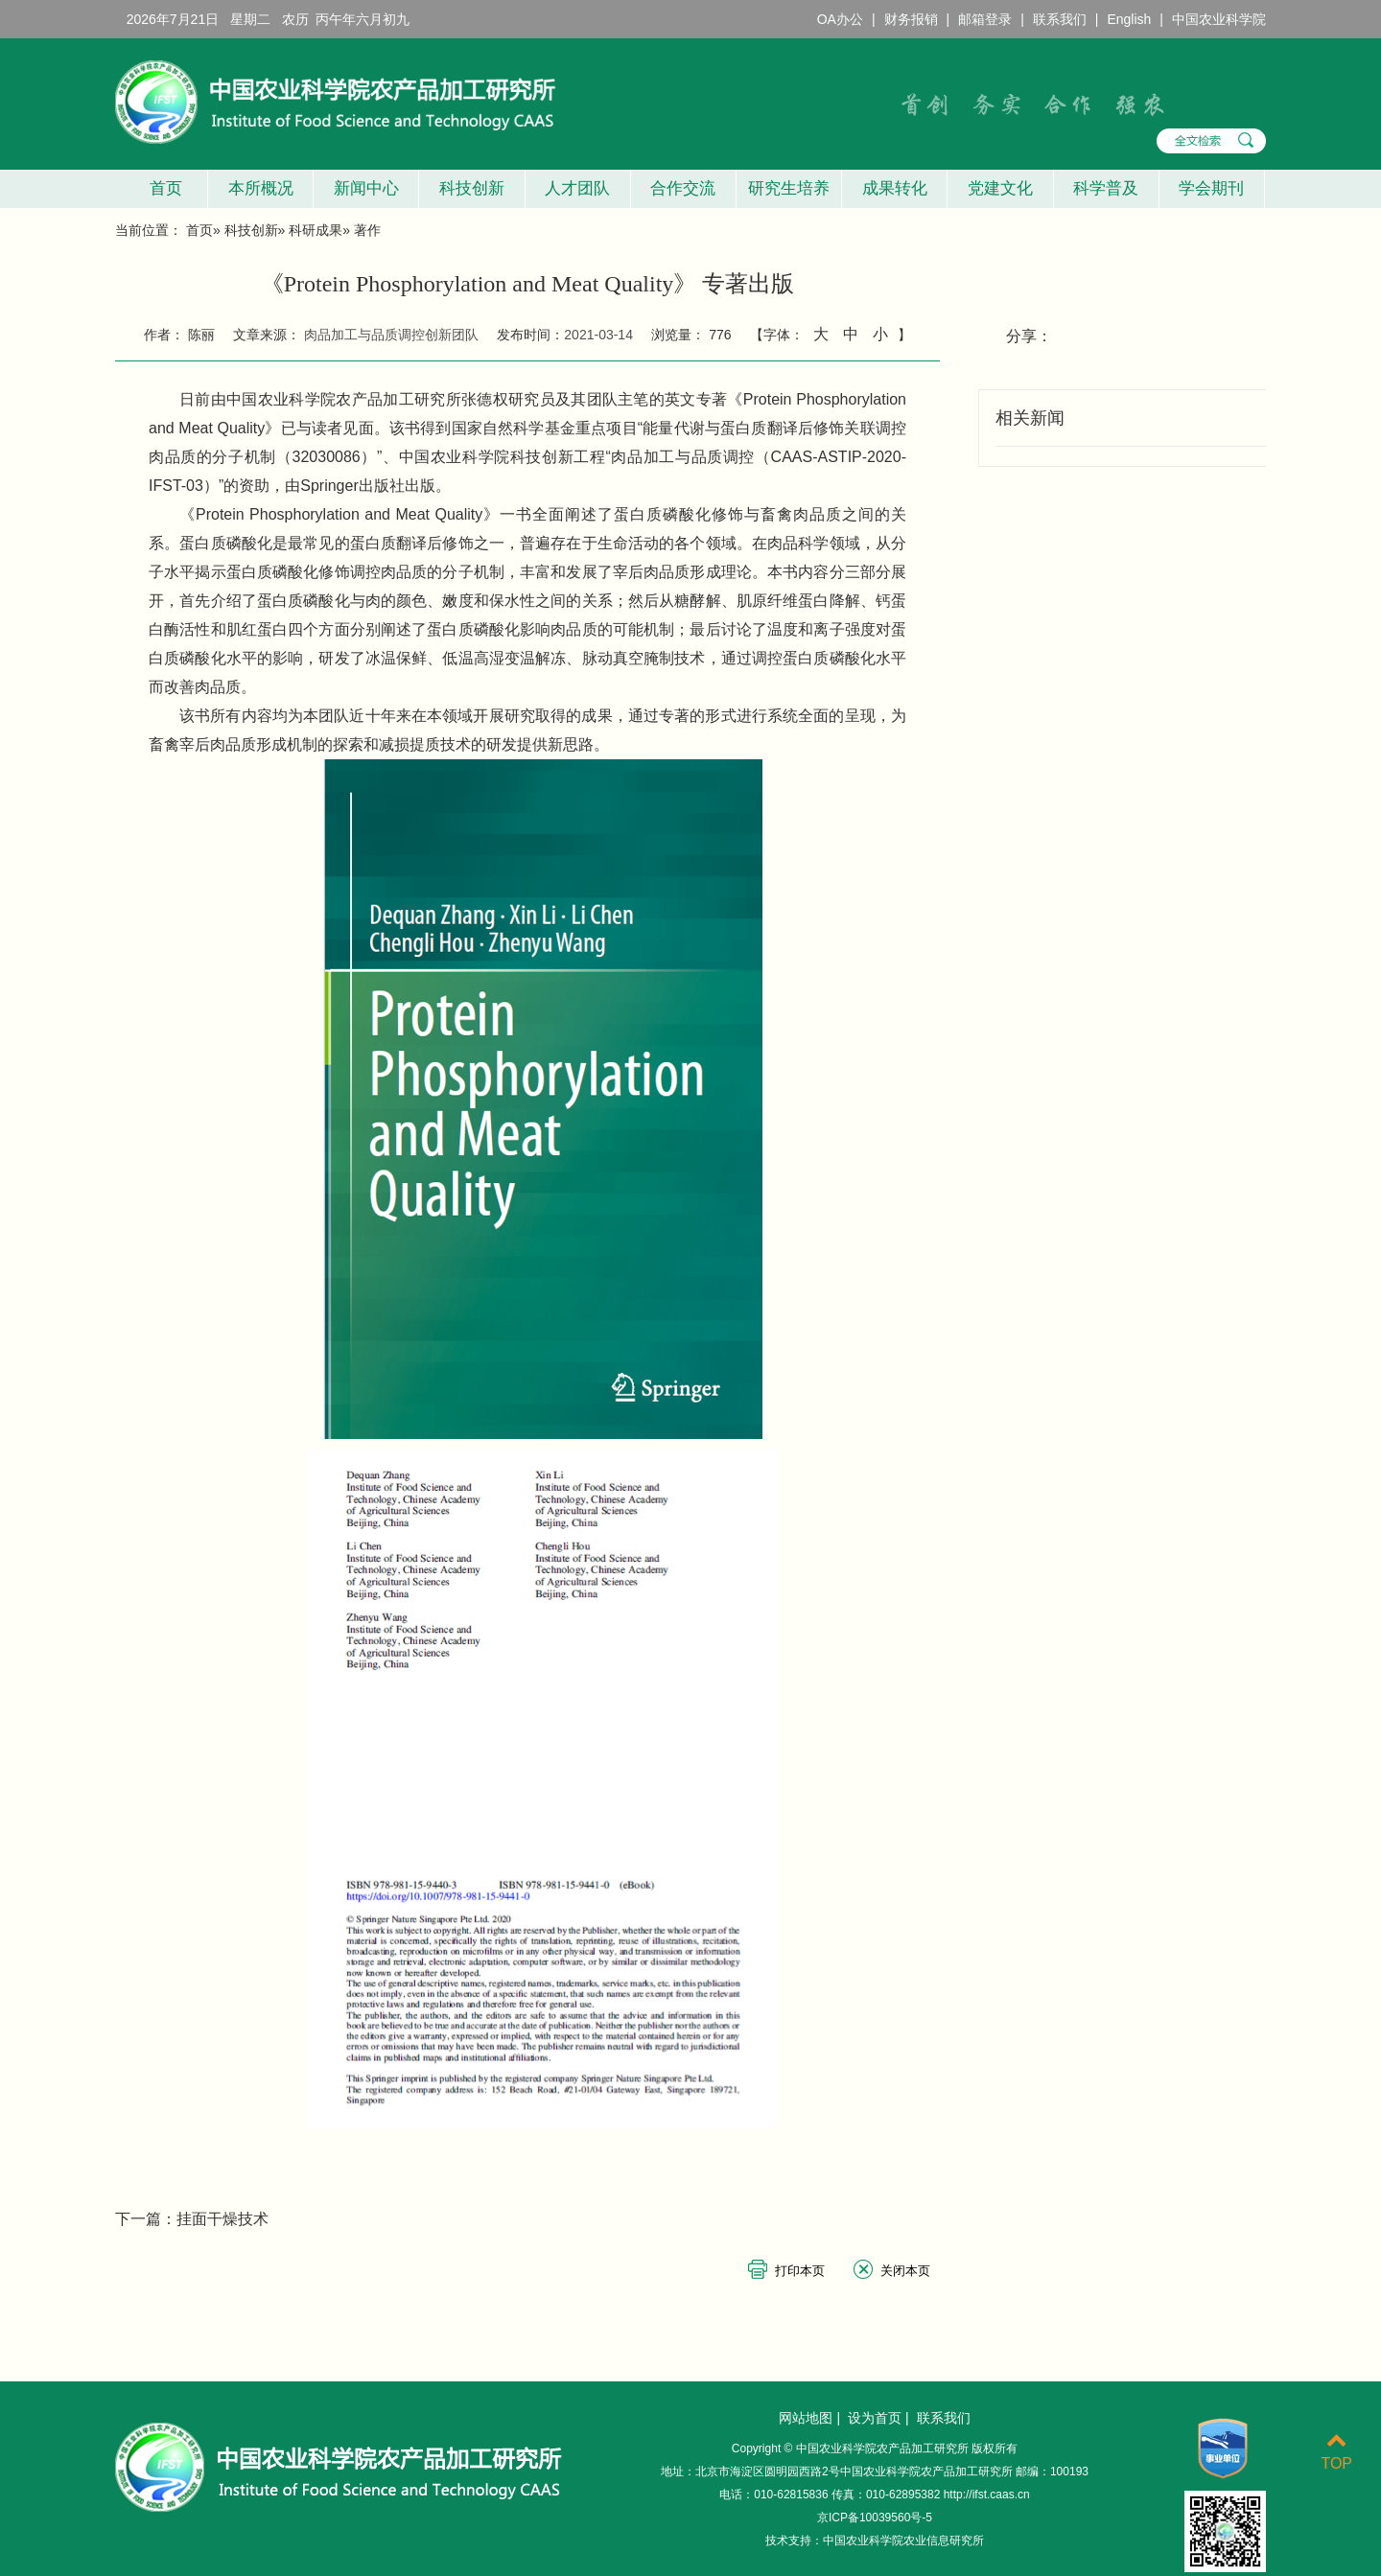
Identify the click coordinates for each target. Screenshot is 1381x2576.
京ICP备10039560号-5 (874, 2517)
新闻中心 (366, 188)
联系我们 (1060, 19)
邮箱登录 (985, 19)
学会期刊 (1211, 188)
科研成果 (315, 230)
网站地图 (805, 2417)
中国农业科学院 (1219, 19)
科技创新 (471, 188)
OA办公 (840, 19)
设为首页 (874, 2417)
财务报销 (911, 19)
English (1129, 19)
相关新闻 (1030, 418)
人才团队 (577, 188)
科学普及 (1105, 188)
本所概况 (260, 188)
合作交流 (682, 188)
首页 (160, 188)
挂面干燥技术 (222, 2219)
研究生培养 (789, 188)
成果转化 (894, 188)
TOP (1336, 2452)
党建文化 (1000, 188)
